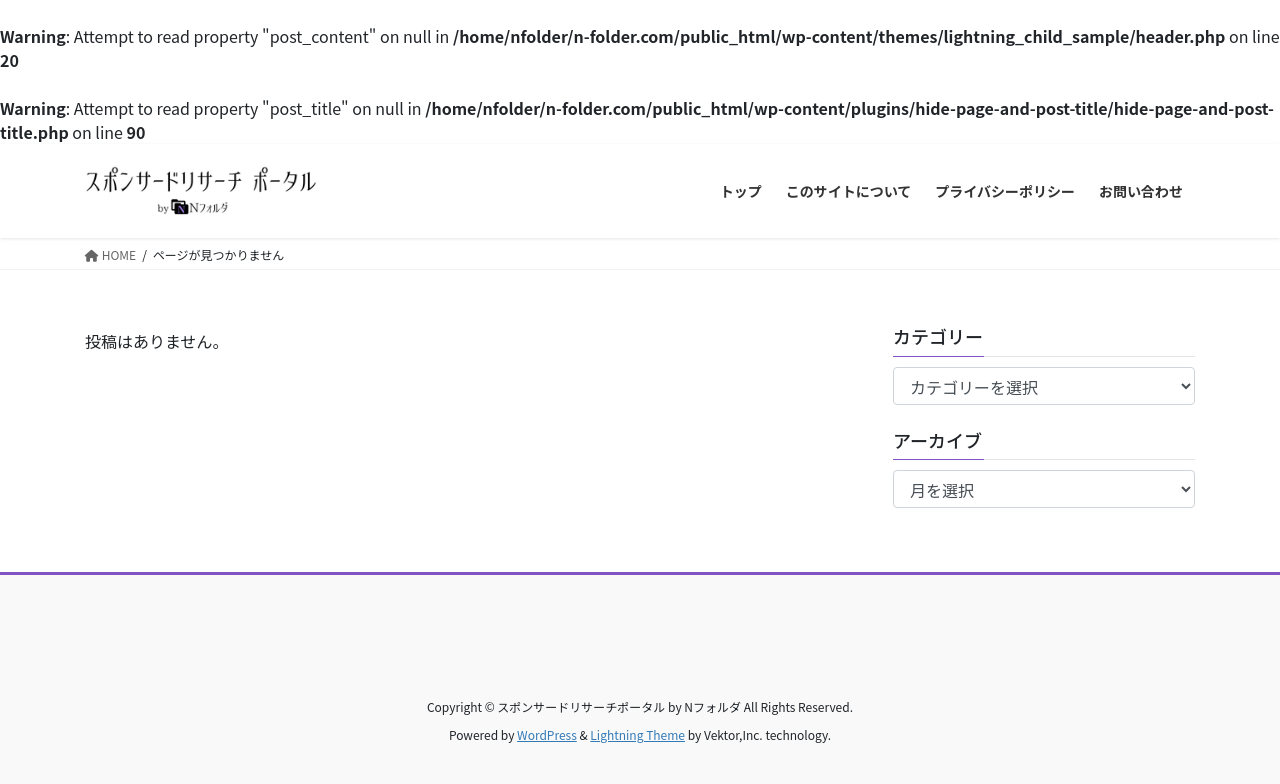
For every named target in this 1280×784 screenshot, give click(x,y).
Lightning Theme (637, 734)
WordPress (547, 734)
